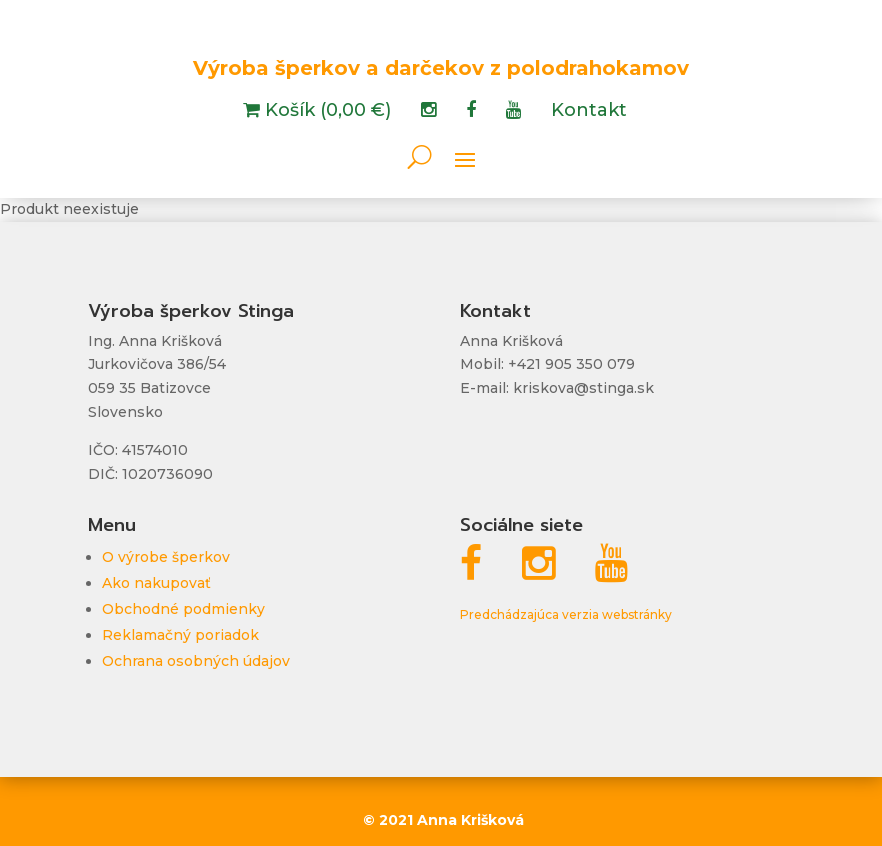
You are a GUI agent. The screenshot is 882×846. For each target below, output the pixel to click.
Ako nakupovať (156, 583)
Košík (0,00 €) (325, 112)
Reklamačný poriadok (180, 635)
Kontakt (589, 112)
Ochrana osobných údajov (196, 661)
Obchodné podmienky (183, 609)
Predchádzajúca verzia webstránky (566, 614)
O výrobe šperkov (166, 557)
